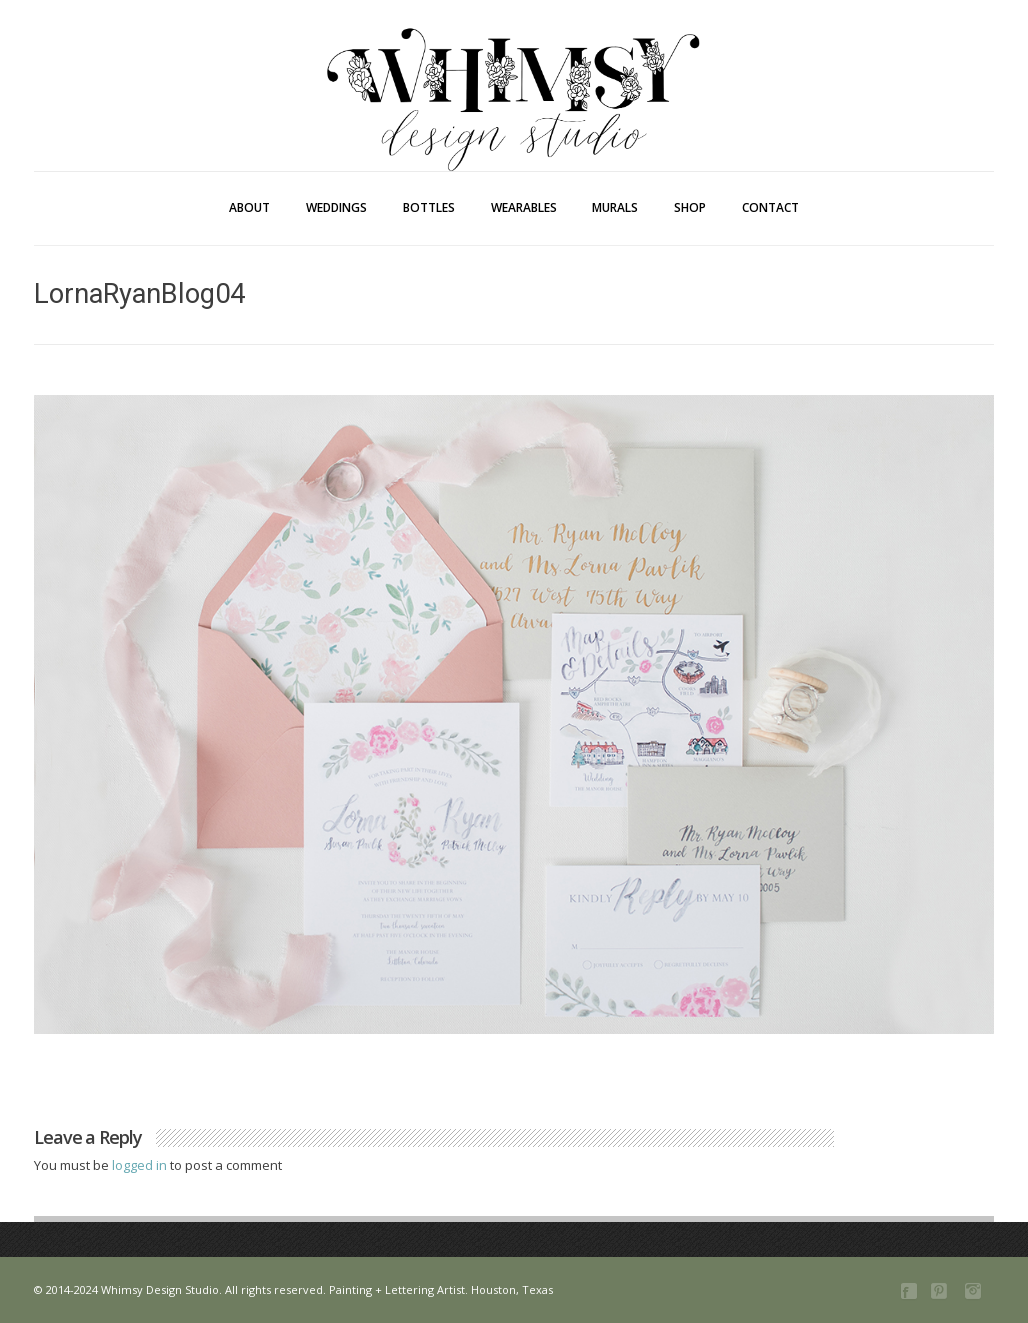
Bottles (429, 207)
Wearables (524, 207)
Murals (615, 207)
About (249, 207)
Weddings (336, 207)
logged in (141, 1165)
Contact (770, 207)
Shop (690, 207)
